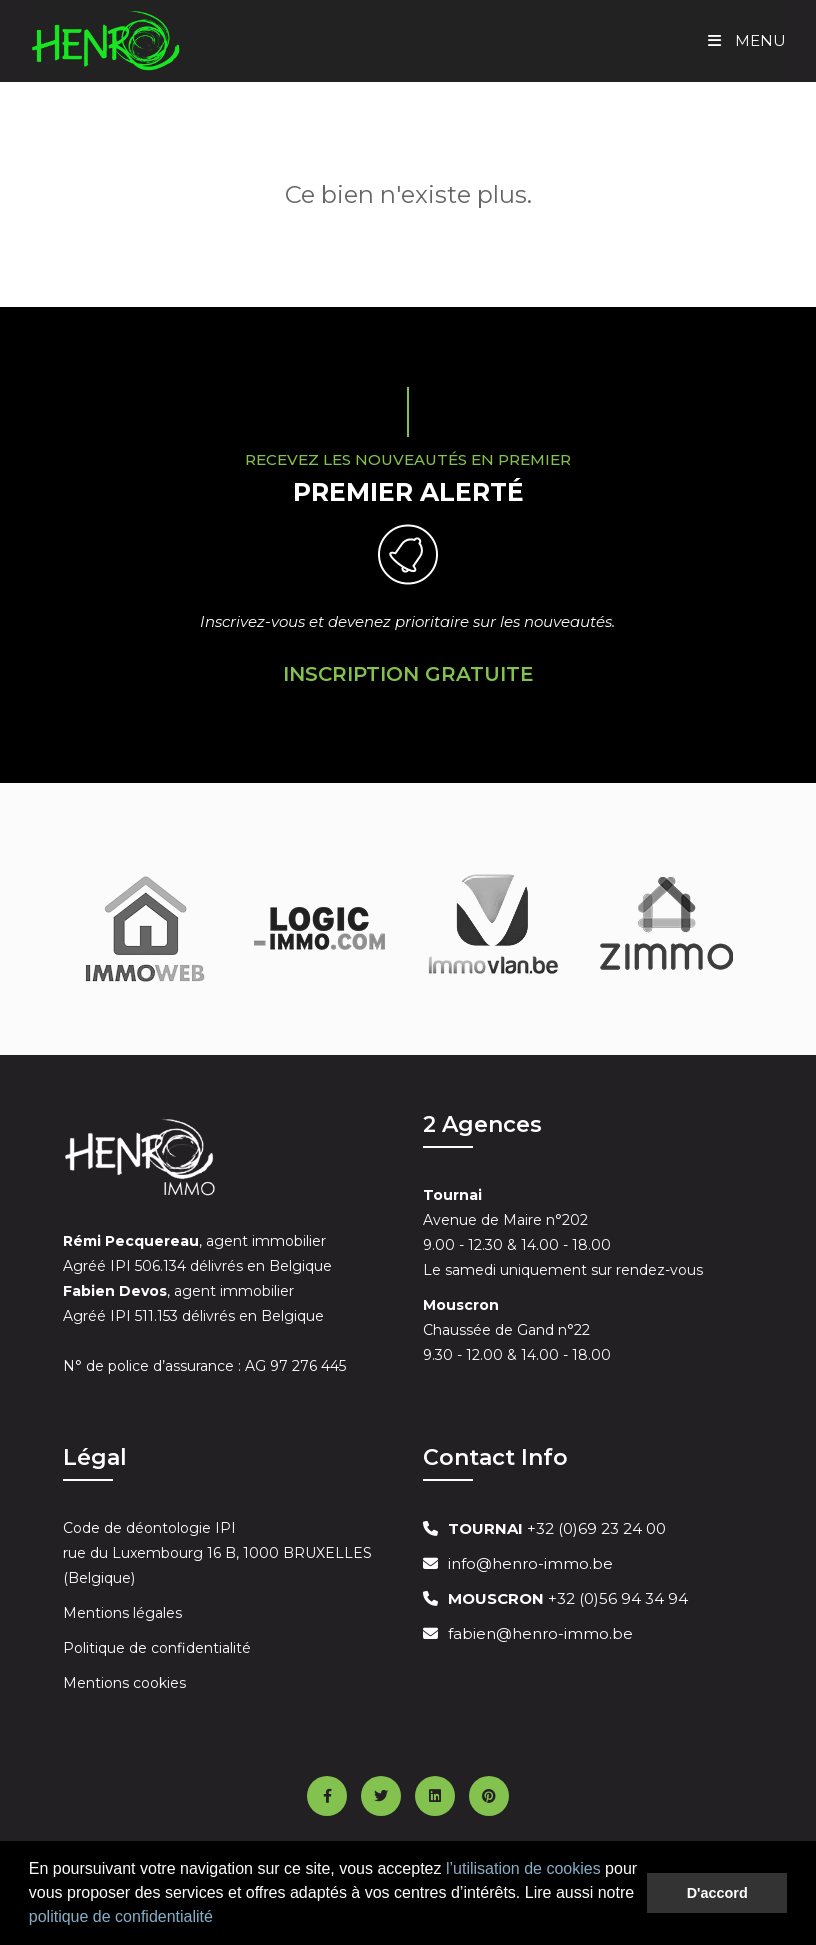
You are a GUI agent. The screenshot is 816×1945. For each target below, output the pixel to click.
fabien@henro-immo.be (540, 1633)
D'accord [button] (717, 1893)
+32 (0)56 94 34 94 (568, 1598)
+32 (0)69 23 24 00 (557, 1528)
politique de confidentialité (121, 1916)
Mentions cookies (124, 1683)
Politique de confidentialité (157, 1648)
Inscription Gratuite (408, 674)
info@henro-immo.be (530, 1563)
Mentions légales (122, 1613)
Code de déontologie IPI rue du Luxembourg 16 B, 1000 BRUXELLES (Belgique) (217, 1553)
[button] (220, 1919)
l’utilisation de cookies (523, 1868)
